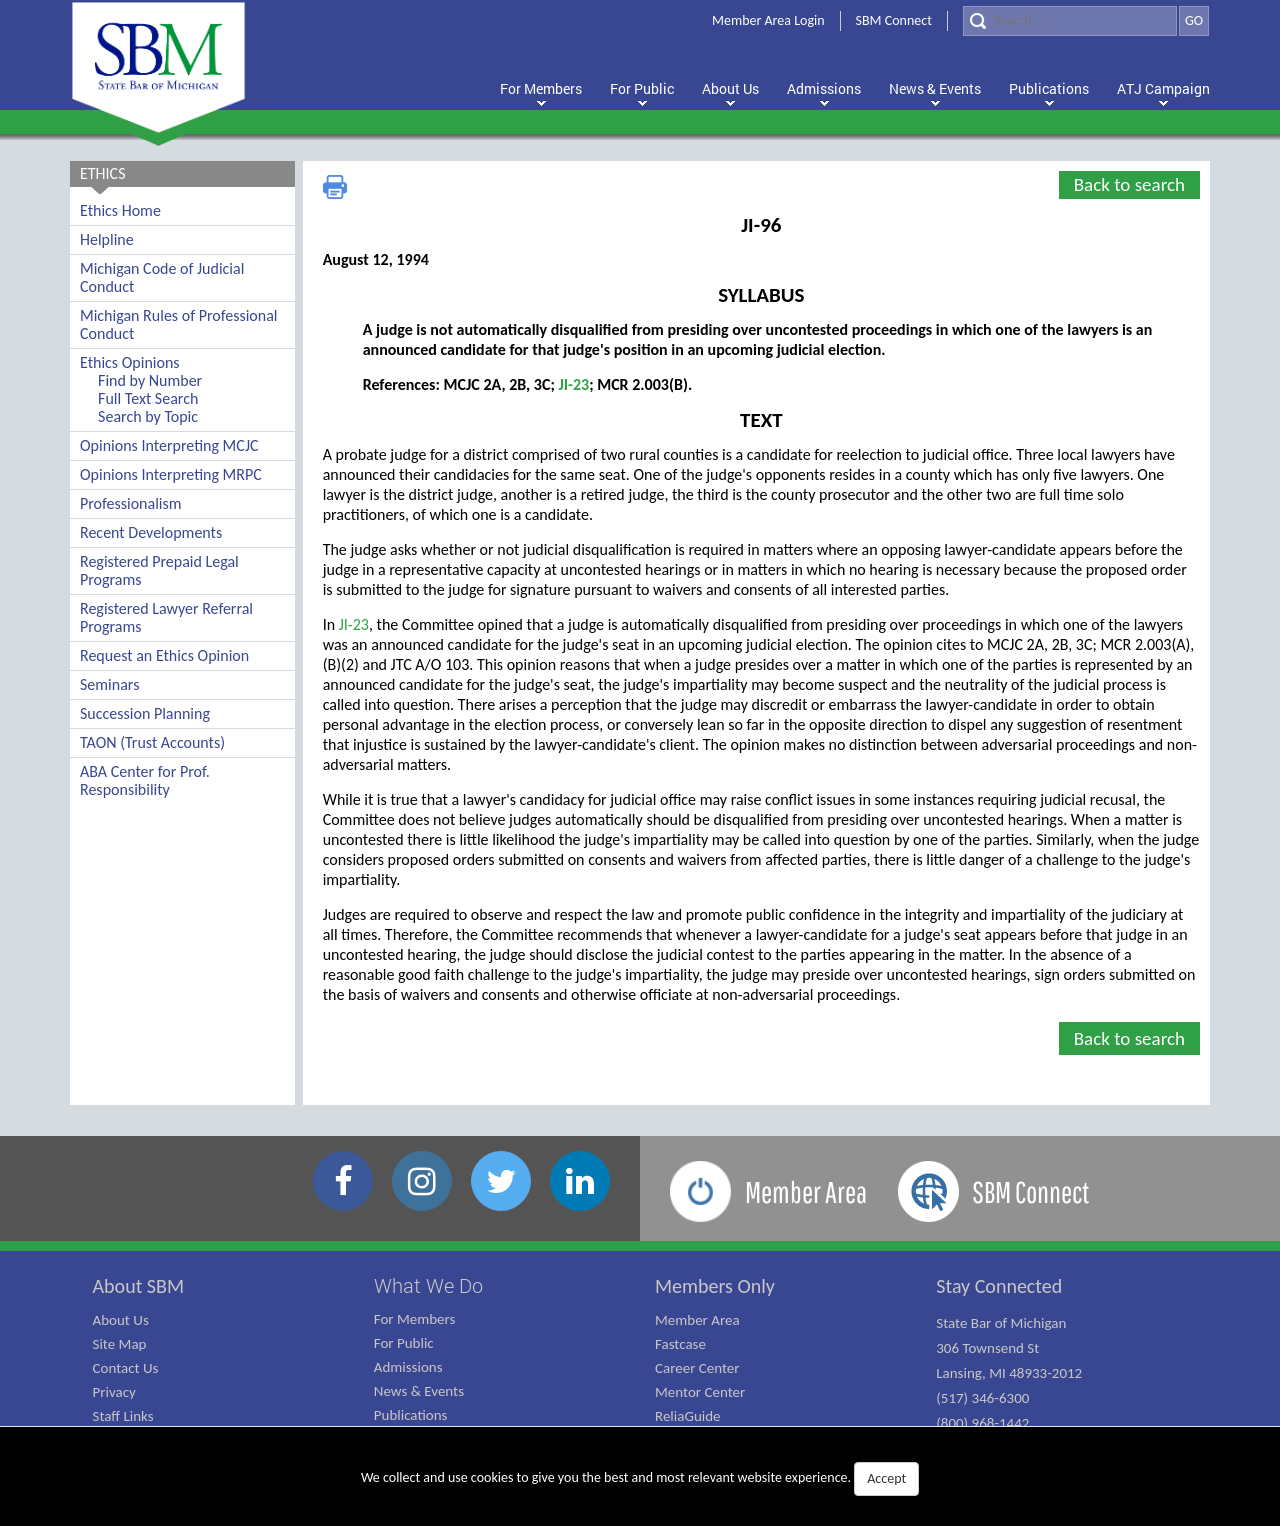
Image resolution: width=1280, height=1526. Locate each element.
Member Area (697, 1320)
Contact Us (126, 1368)
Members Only (715, 1286)
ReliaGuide (688, 1416)
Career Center (697, 1368)
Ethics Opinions (130, 362)
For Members (415, 1319)
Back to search (1129, 184)
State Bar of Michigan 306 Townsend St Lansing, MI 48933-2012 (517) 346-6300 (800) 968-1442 (1009, 1373)
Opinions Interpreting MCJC (169, 445)
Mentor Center (700, 1392)
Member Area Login (768, 20)
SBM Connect (894, 20)
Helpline (107, 239)
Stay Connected (999, 1286)
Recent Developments (151, 532)
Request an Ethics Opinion (164, 655)
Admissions (408, 1367)
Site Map (120, 1344)
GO (1194, 20)
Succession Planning (145, 713)
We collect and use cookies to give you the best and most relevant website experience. (640, 1479)
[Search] (1070, 21)
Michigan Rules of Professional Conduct (179, 324)
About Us (121, 1320)
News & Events (419, 1391)
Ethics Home (120, 210)
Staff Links (123, 1416)
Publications (411, 1415)
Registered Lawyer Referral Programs (166, 617)
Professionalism (131, 503)
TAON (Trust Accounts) (152, 742)
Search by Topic (148, 416)
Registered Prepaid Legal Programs (159, 570)
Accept (886, 1478)
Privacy (114, 1392)
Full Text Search (148, 398)
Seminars (109, 684)
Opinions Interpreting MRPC (171, 474)
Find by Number (150, 380)
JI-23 (573, 384)
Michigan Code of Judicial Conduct (162, 277)
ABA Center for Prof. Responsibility (145, 780)
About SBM (139, 1286)
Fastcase (680, 1344)
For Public (404, 1343)
